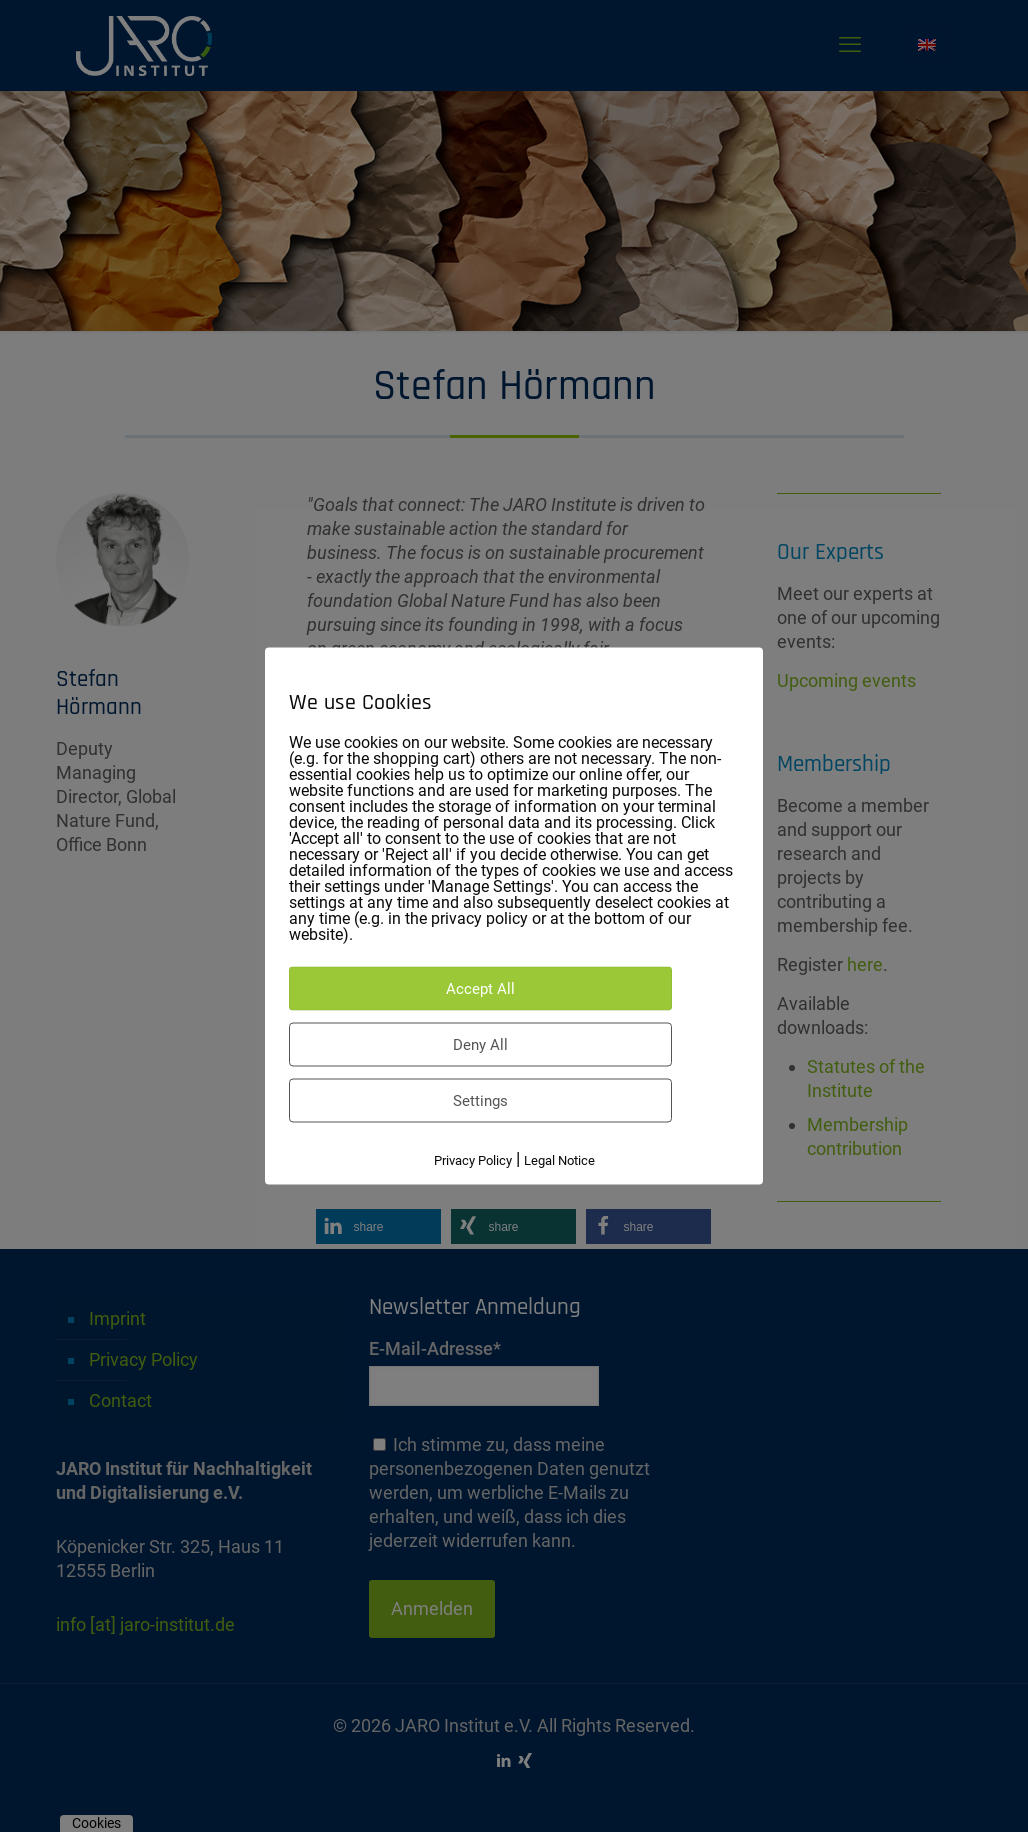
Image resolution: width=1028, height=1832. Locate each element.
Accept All (480, 989)
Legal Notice (559, 1160)
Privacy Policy (473, 1160)
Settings (480, 1101)
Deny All (480, 1045)
